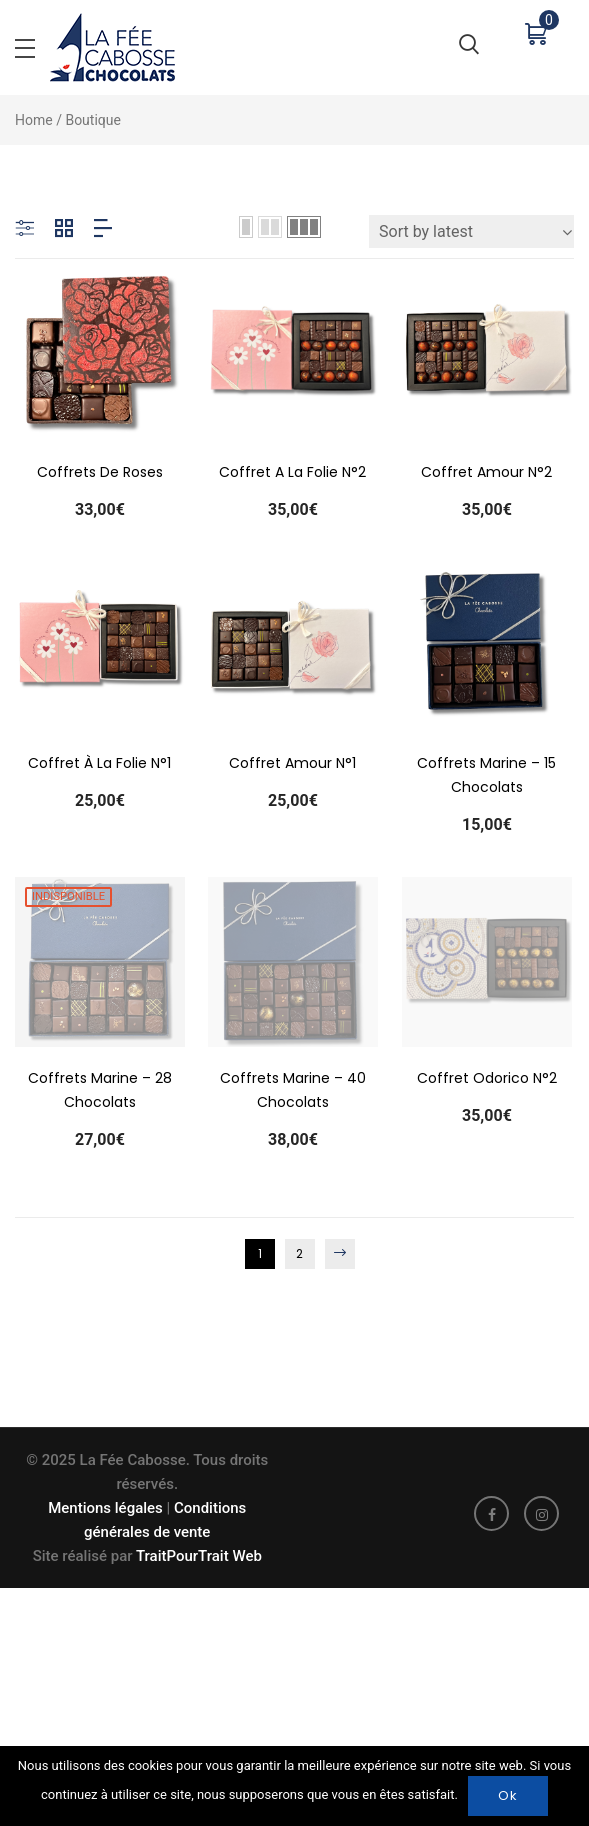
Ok (508, 1795)
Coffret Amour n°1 (293, 769)
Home (34, 120)
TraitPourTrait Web (197, 1556)
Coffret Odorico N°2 (488, 1091)
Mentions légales (105, 1508)
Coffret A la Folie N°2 (292, 472)
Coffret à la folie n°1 (99, 769)
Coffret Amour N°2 (486, 472)
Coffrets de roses (100, 472)
